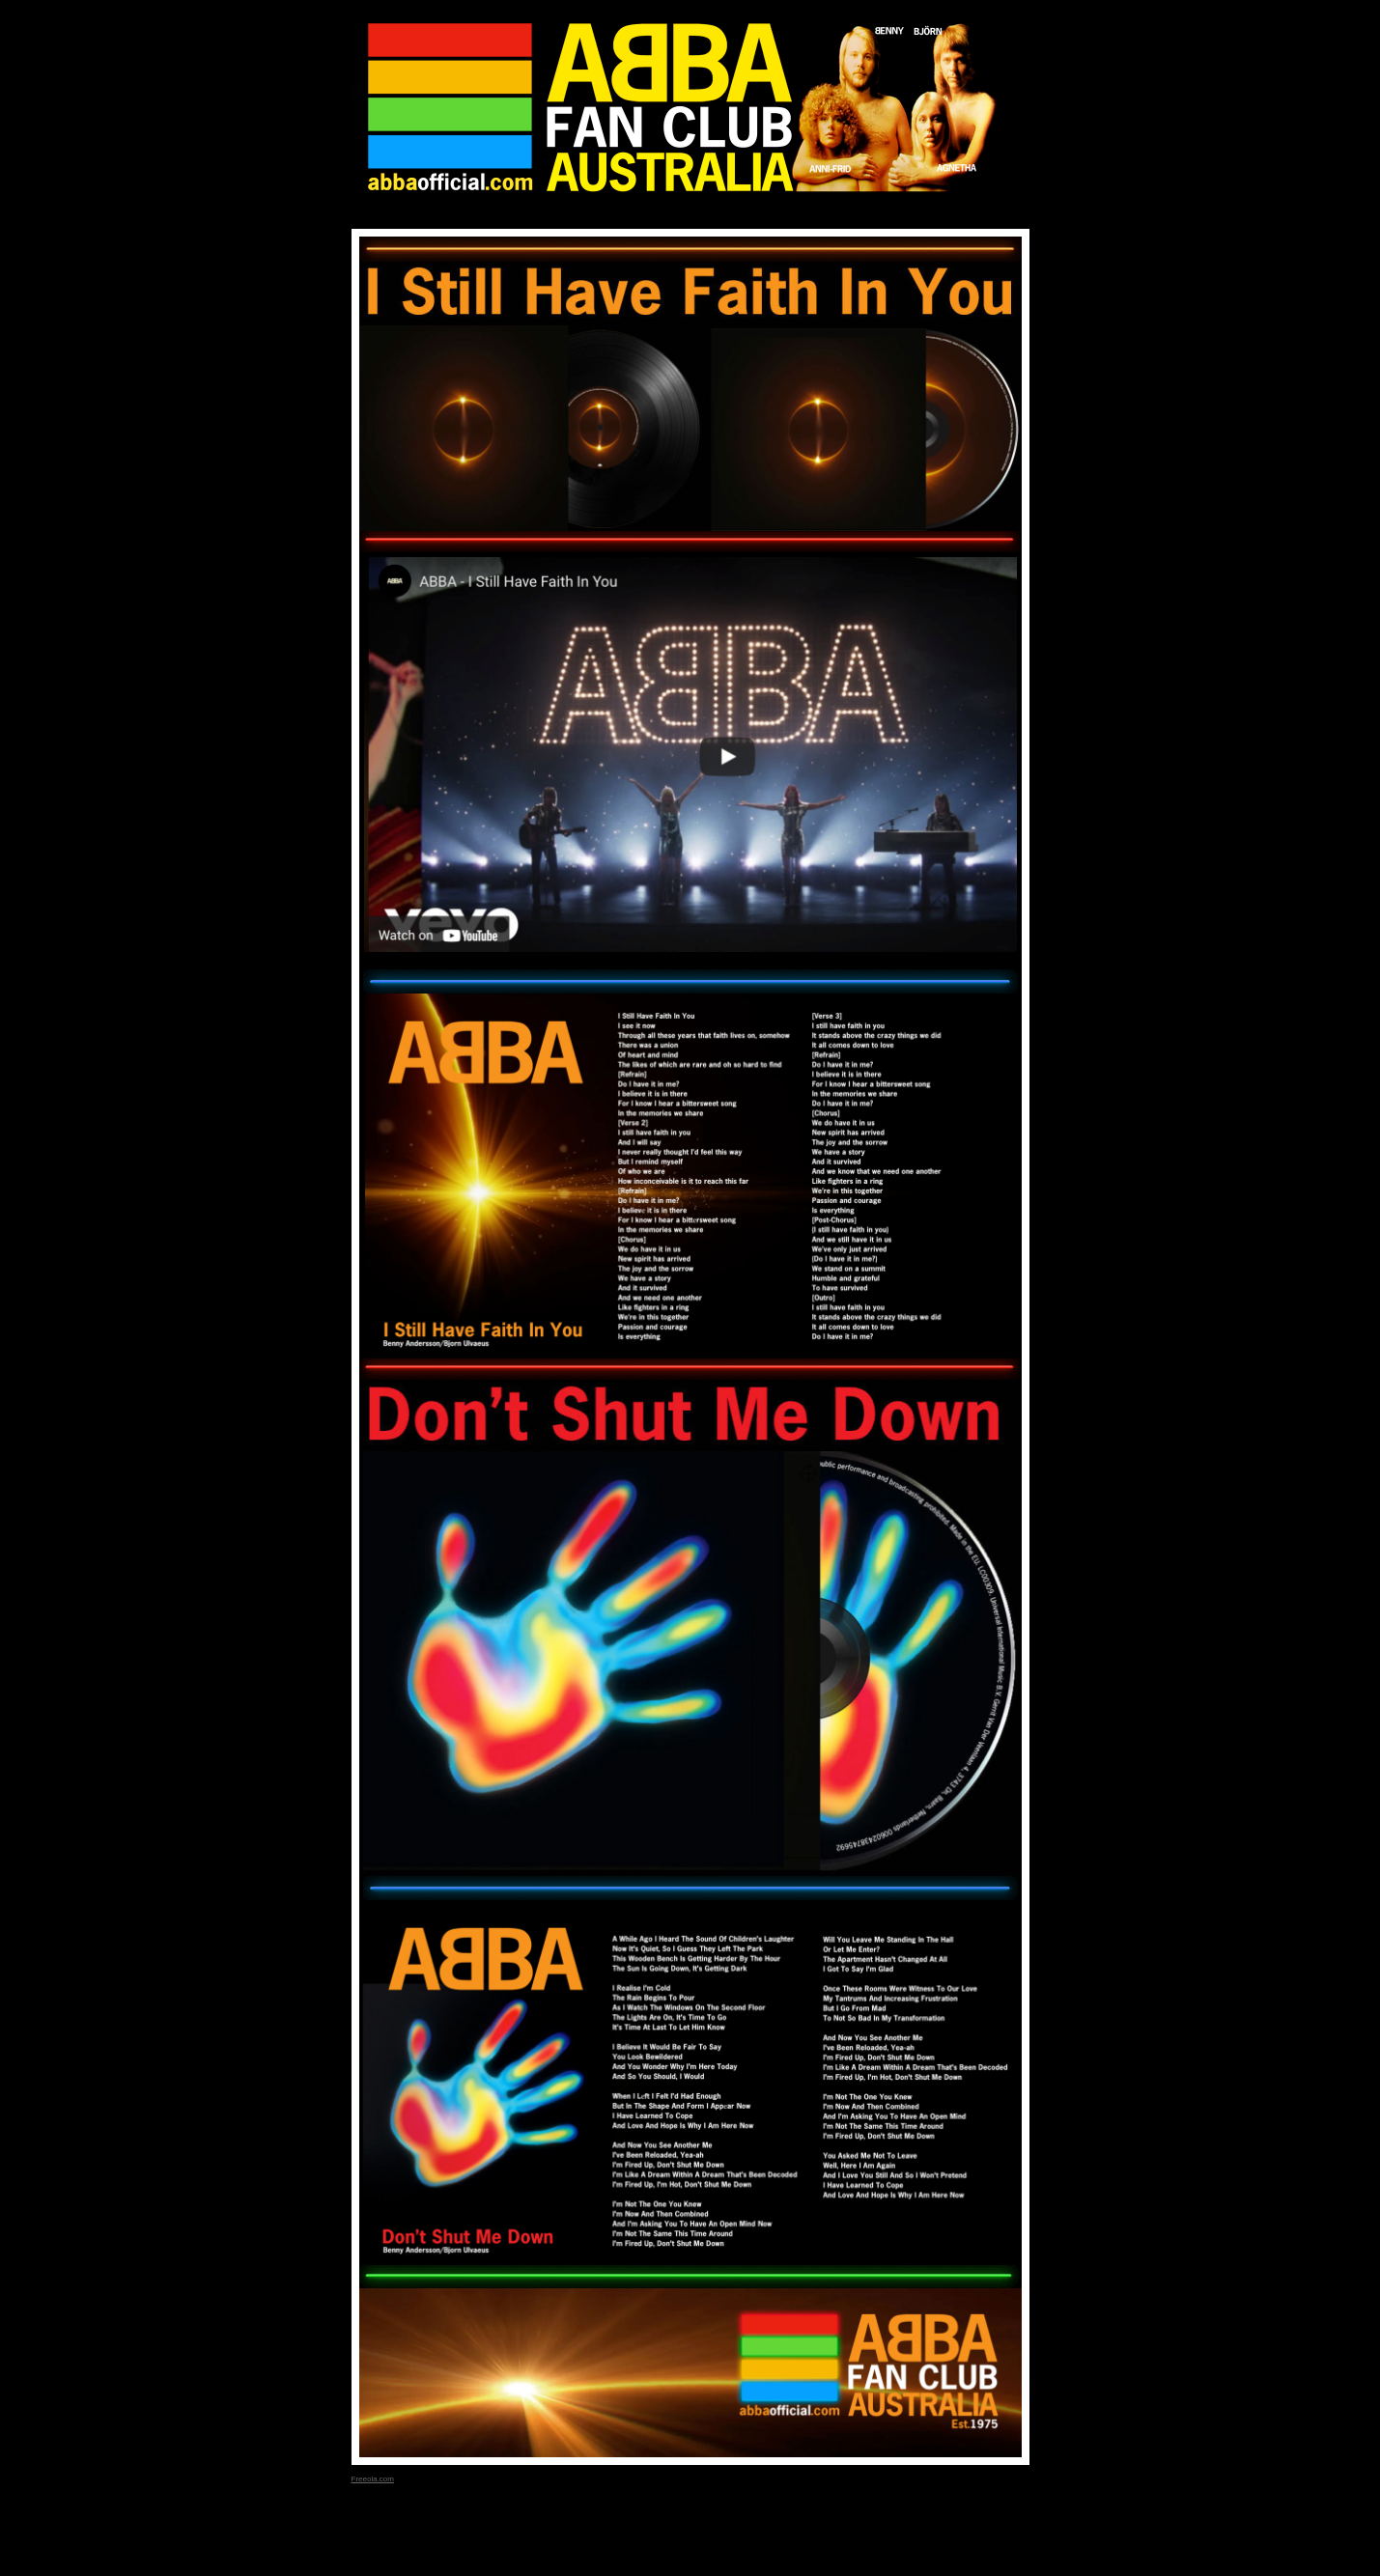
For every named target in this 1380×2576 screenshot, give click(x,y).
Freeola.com (373, 2479)
